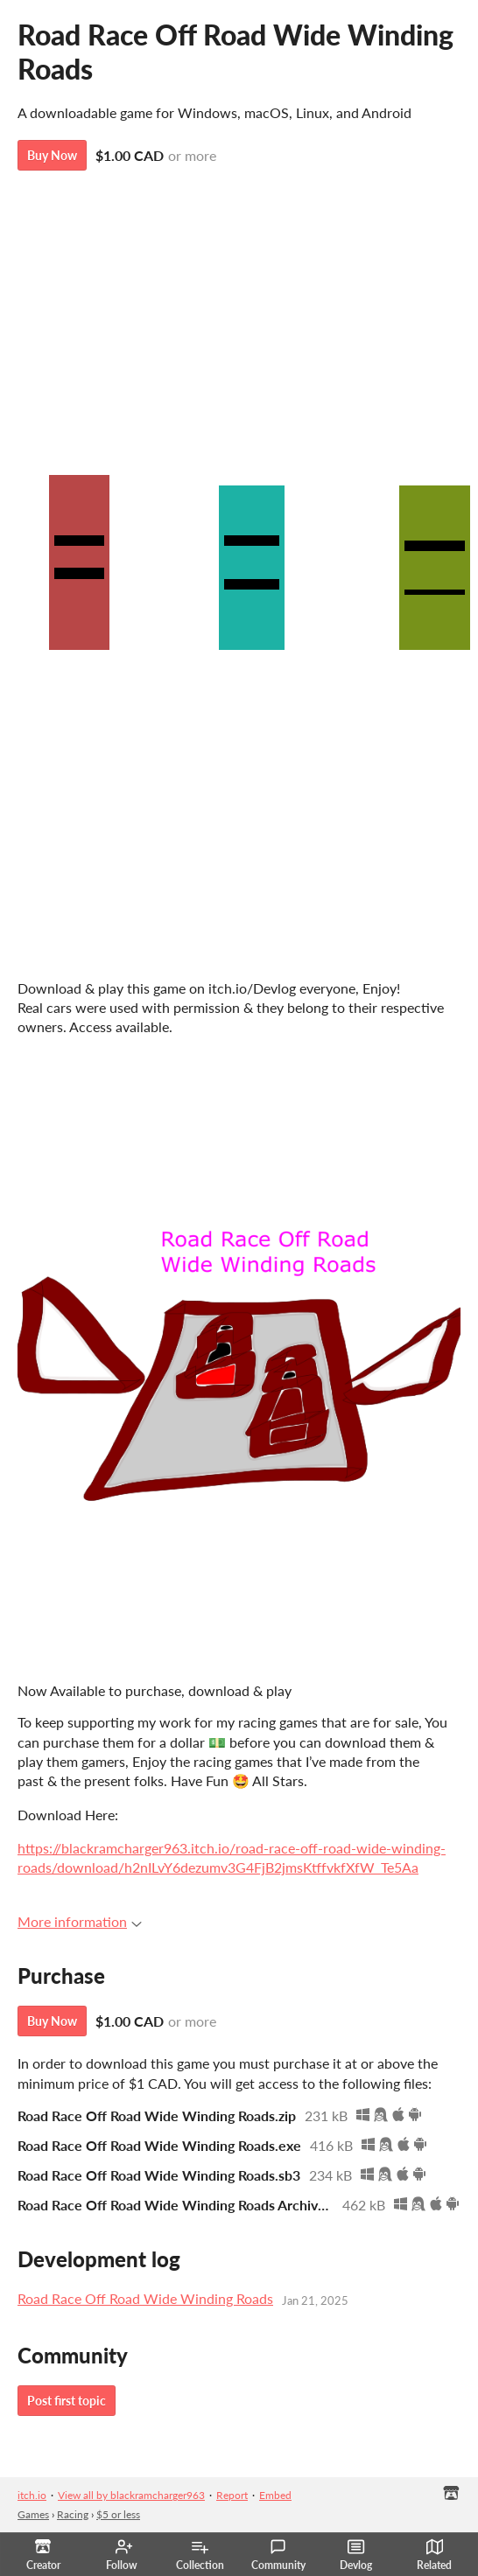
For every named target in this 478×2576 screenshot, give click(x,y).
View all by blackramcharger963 (131, 2495)
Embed (275, 2495)
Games (33, 2514)
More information (80, 1921)
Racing (72, 2514)
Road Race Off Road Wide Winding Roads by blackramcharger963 (239, 740)
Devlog (356, 2555)
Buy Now (52, 155)
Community (278, 2555)
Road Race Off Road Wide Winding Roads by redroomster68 (239, 889)
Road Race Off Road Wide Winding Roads (145, 2298)
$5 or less (118, 2514)
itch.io (32, 2495)
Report (232, 2495)
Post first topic (66, 2400)
